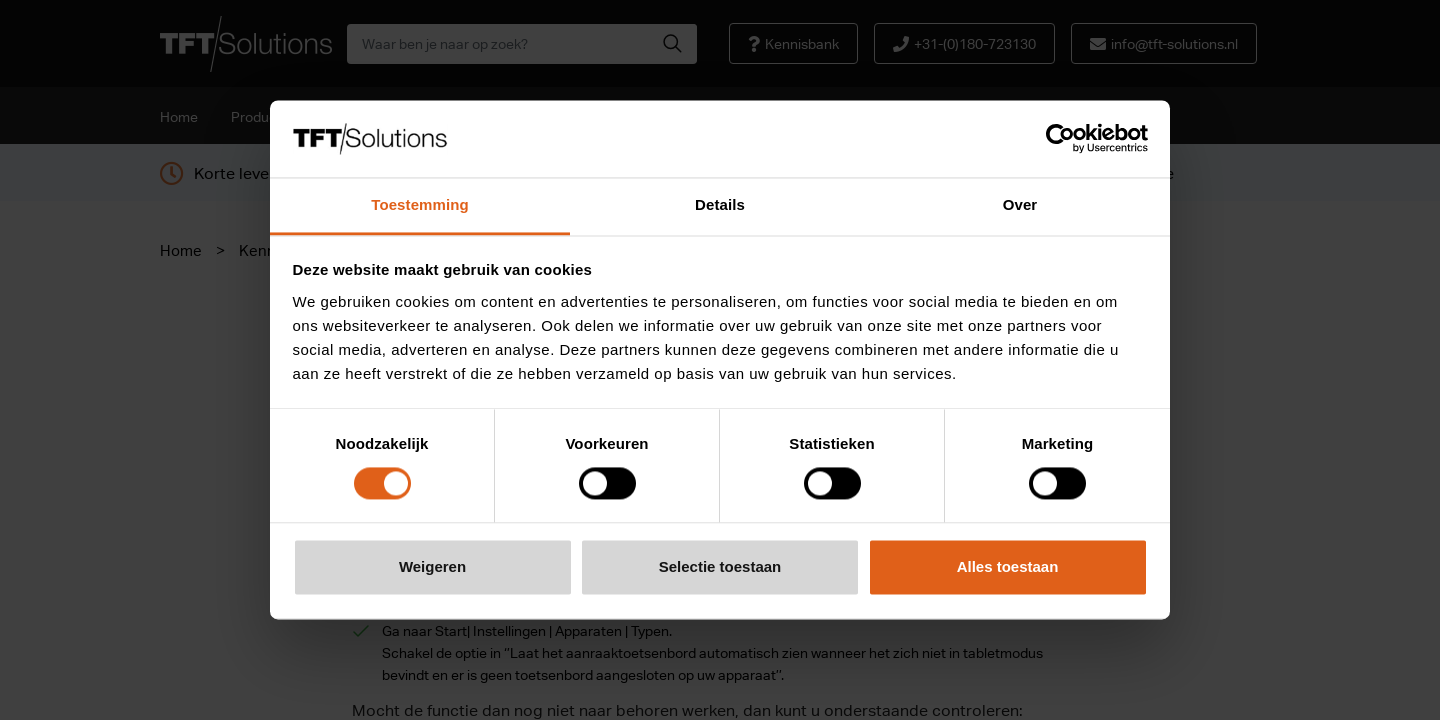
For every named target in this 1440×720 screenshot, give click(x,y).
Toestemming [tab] (420, 204)
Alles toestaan (1008, 566)
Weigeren (432, 566)
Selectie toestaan (720, 566)
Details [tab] (720, 204)
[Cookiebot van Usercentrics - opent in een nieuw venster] (1060, 139)
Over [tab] (1020, 204)
